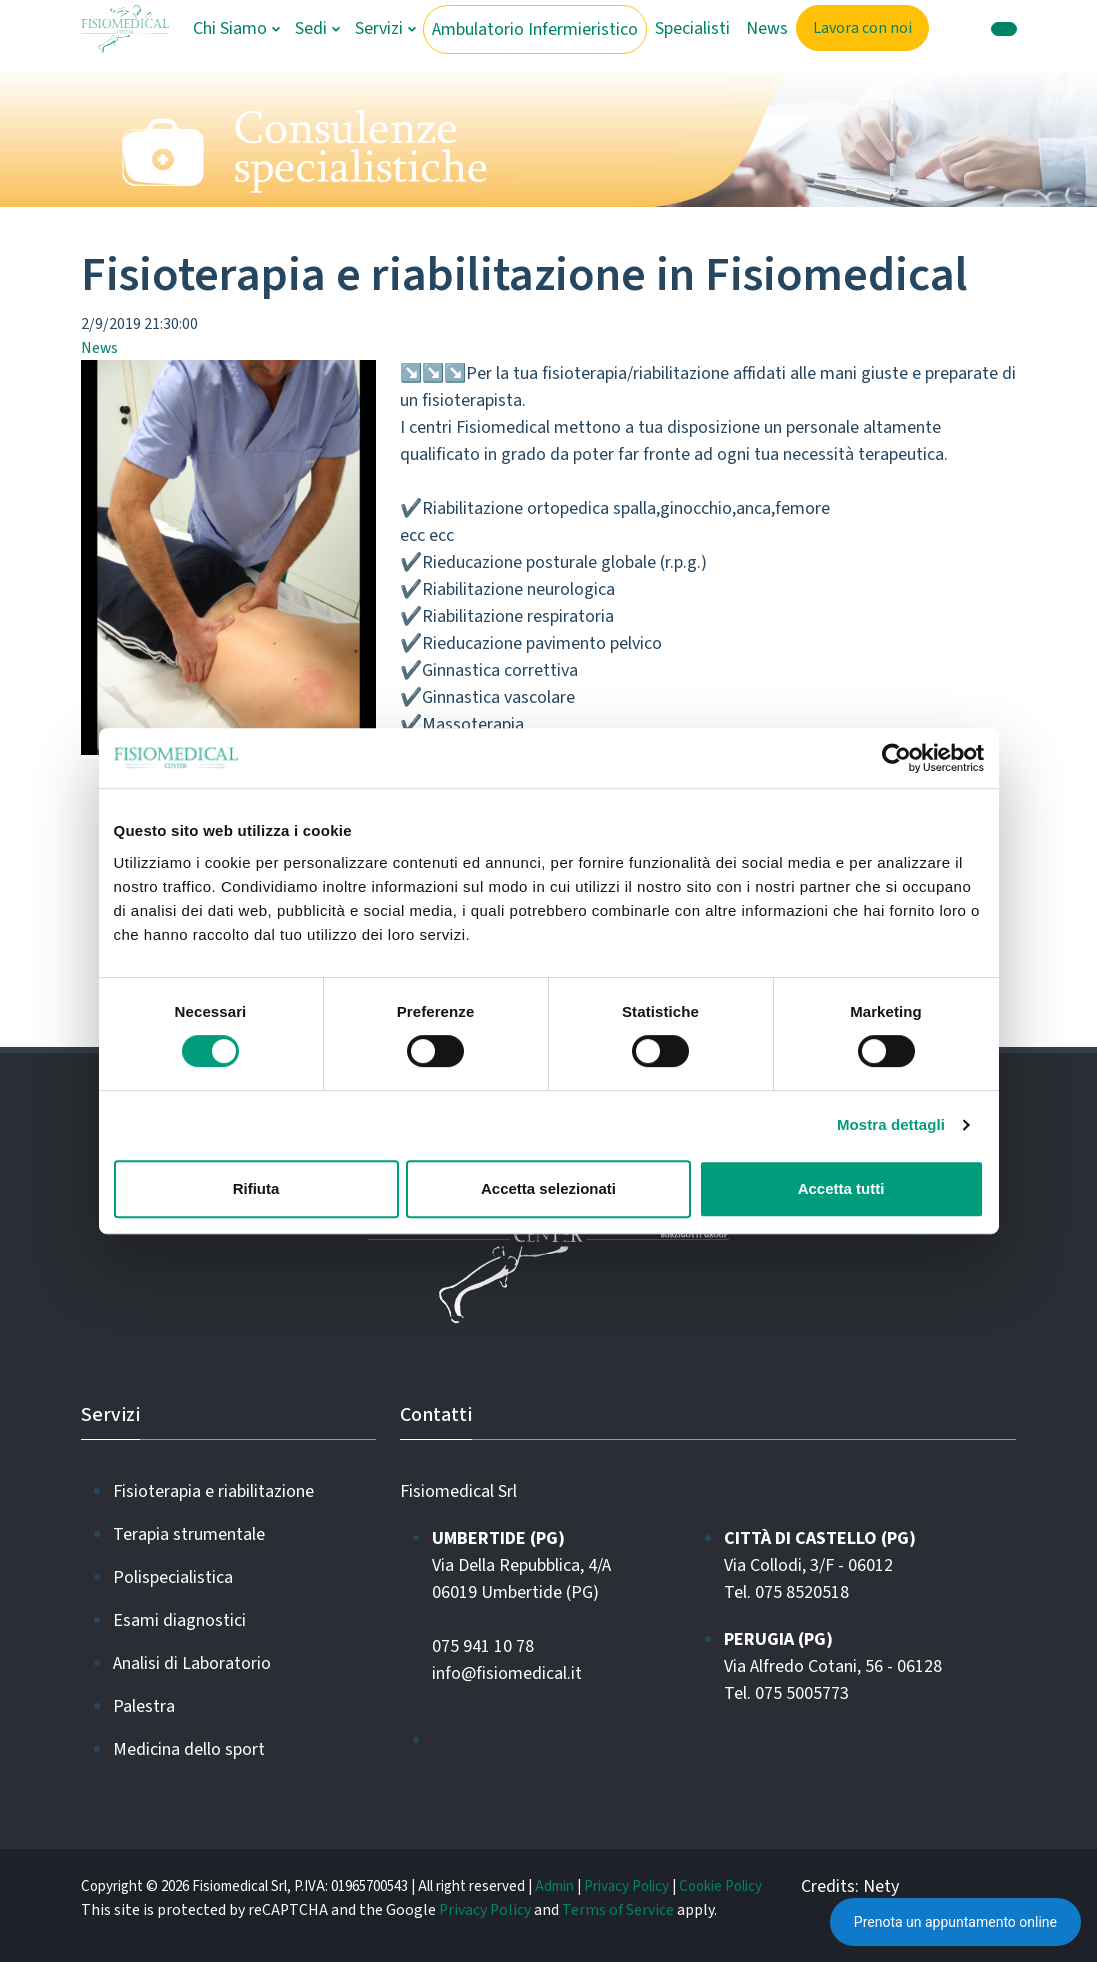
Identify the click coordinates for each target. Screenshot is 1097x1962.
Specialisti (692, 28)
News (767, 28)
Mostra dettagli (891, 1124)
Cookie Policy (720, 1886)
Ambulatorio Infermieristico (535, 29)
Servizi (379, 28)
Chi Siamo (230, 28)
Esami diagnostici (179, 1620)
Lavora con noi (862, 28)
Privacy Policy (626, 1886)
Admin (554, 1886)
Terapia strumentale (189, 1534)
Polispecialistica (173, 1577)
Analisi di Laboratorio (192, 1663)
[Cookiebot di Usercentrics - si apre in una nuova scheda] (896, 758)
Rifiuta (256, 1188)
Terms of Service (618, 1910)
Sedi (311, 28)
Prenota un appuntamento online (955, 1922)
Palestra (144, 1706)
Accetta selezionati (548, 1188)
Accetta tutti (841, 1188)
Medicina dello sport (189, 1749)
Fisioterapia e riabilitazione (213, 1491)
